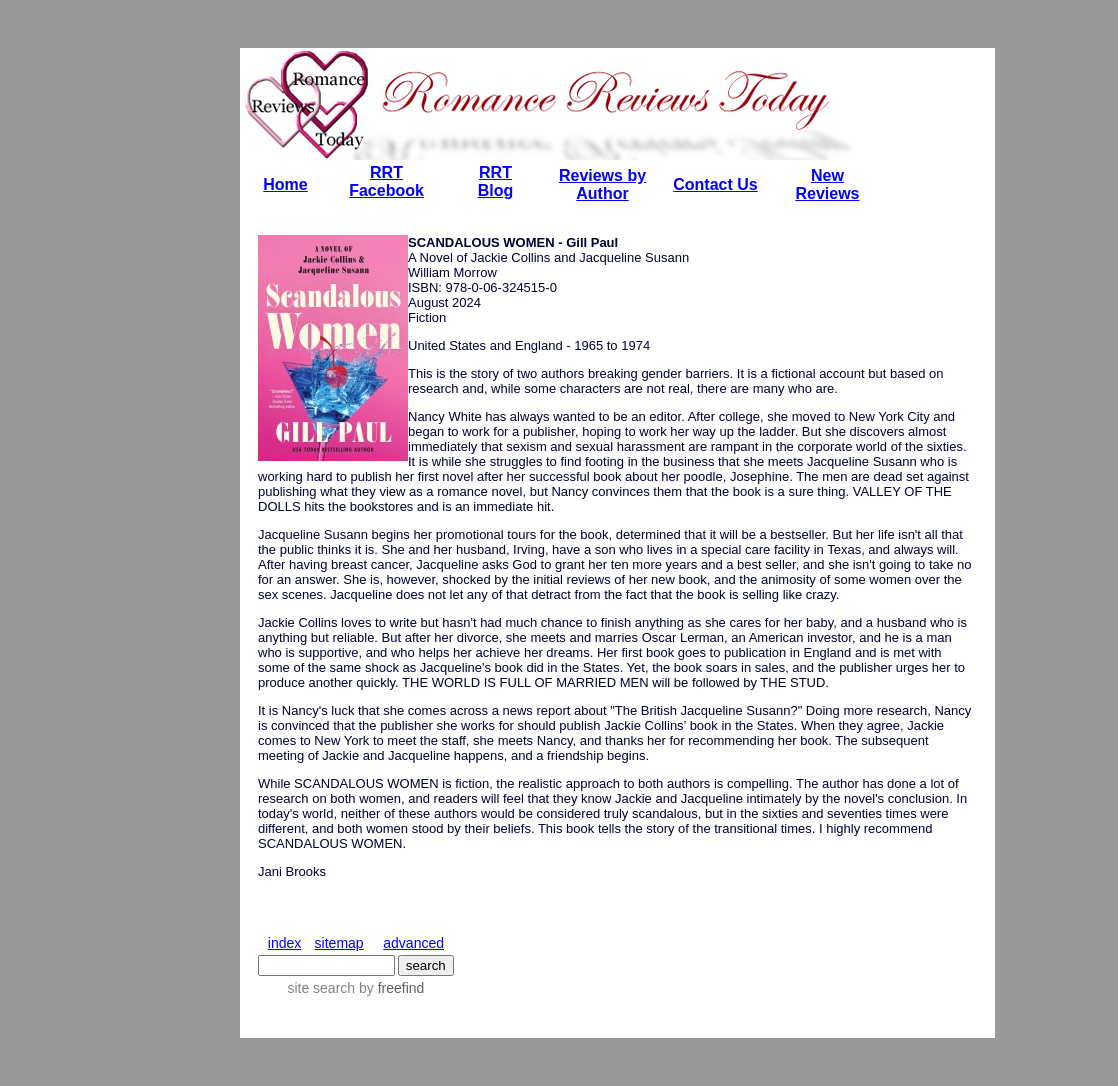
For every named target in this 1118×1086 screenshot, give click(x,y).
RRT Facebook (386, 181)
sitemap (339, 943)
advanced (413, 943)
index (284, 943)
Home (285, 184)
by (389, 988)
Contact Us (715, 184)
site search (321, 988)
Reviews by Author (602, 184)
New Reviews (827, 184)
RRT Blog (496, 181)
